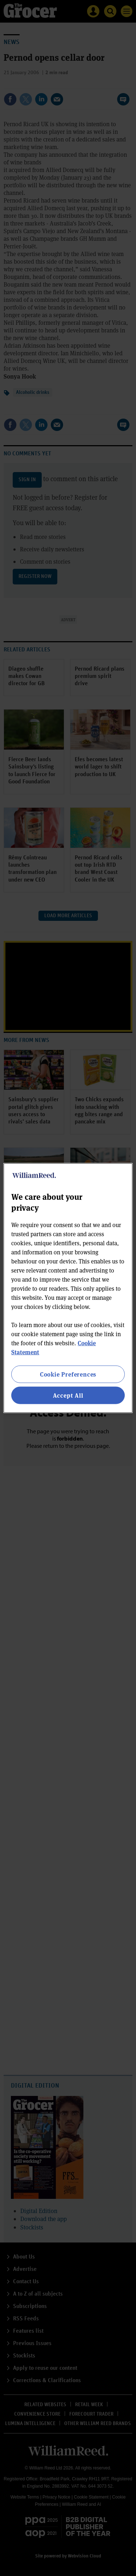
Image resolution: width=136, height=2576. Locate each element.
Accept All (68, 1395)
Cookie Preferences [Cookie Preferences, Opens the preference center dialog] (68, 1374)
